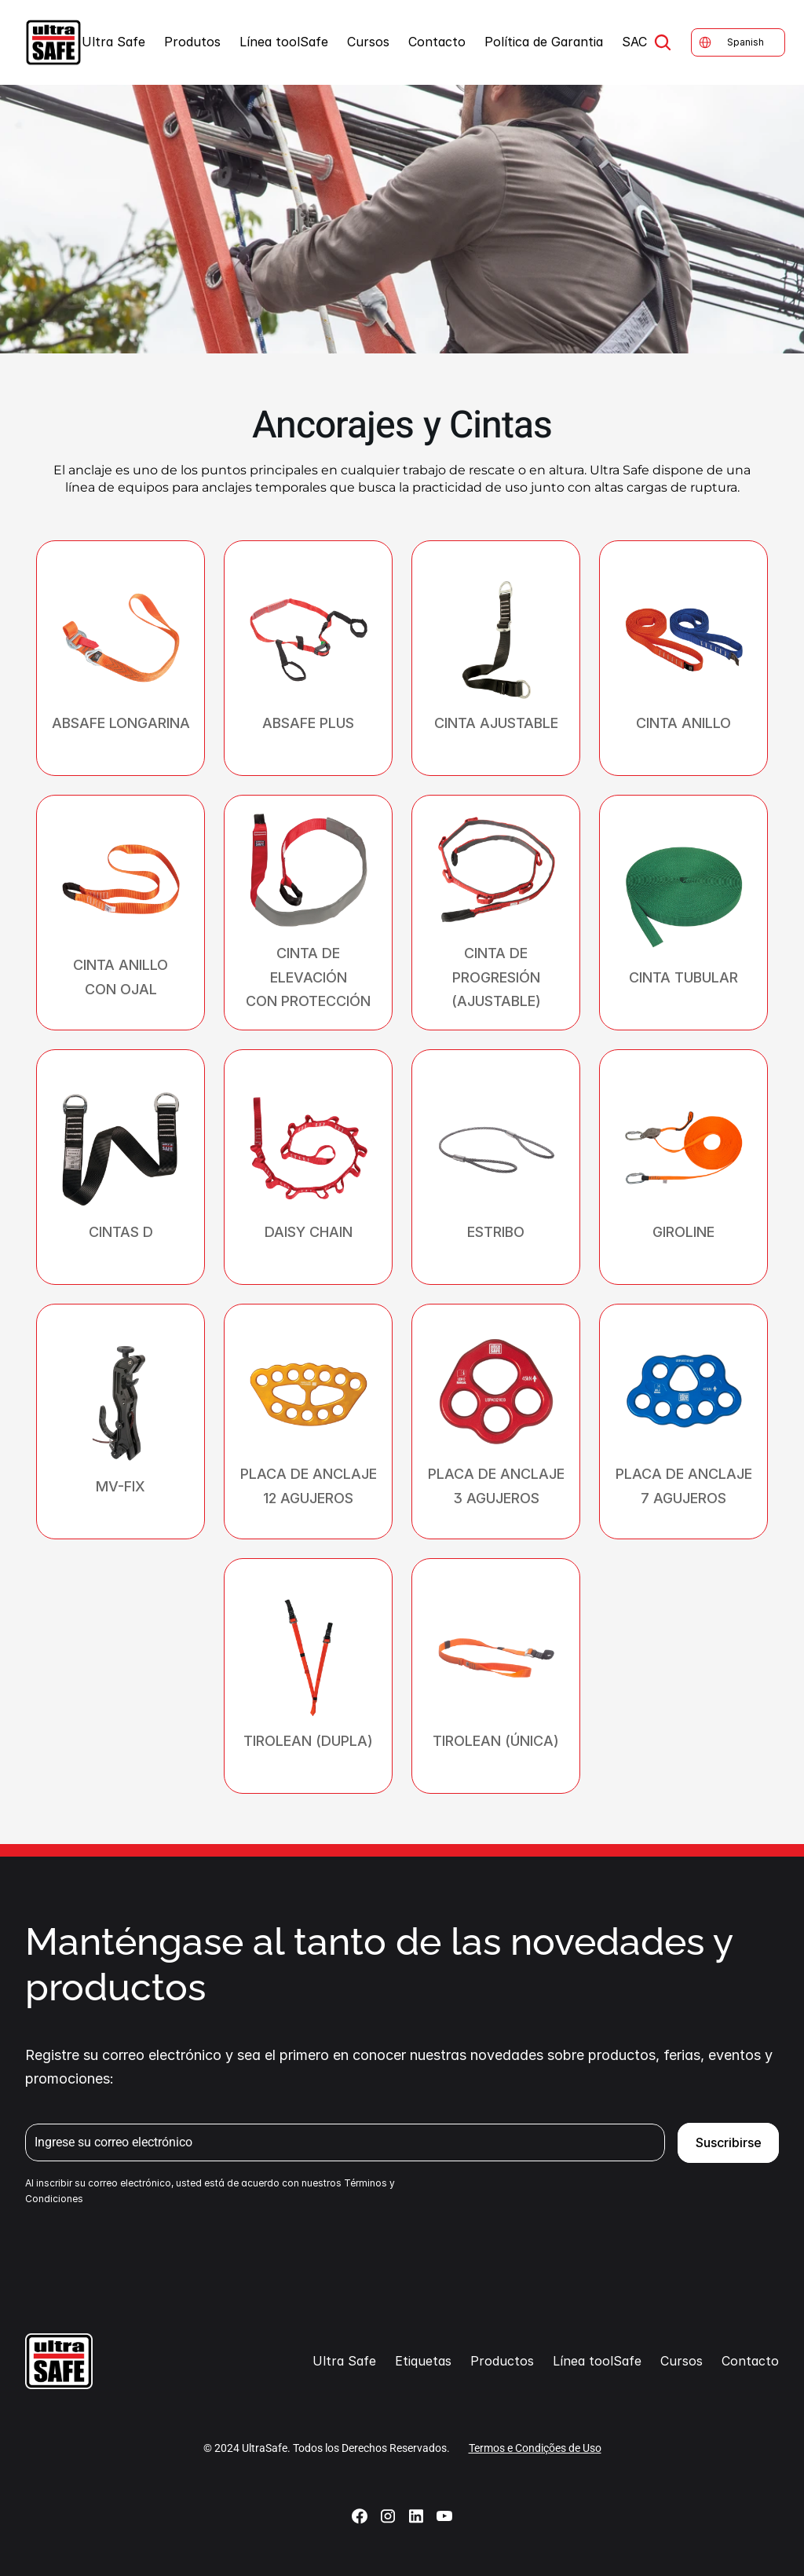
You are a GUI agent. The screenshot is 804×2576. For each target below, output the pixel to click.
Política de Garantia (543, 41)
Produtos (192, 41)
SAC (634, 41)
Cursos (368, 41)
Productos (502, 2361)
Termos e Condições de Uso (535, 2448)
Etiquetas (423, 2361)
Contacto (437, 41)
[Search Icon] (662, 42)
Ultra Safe (113, 41)
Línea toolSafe (283, 41)
